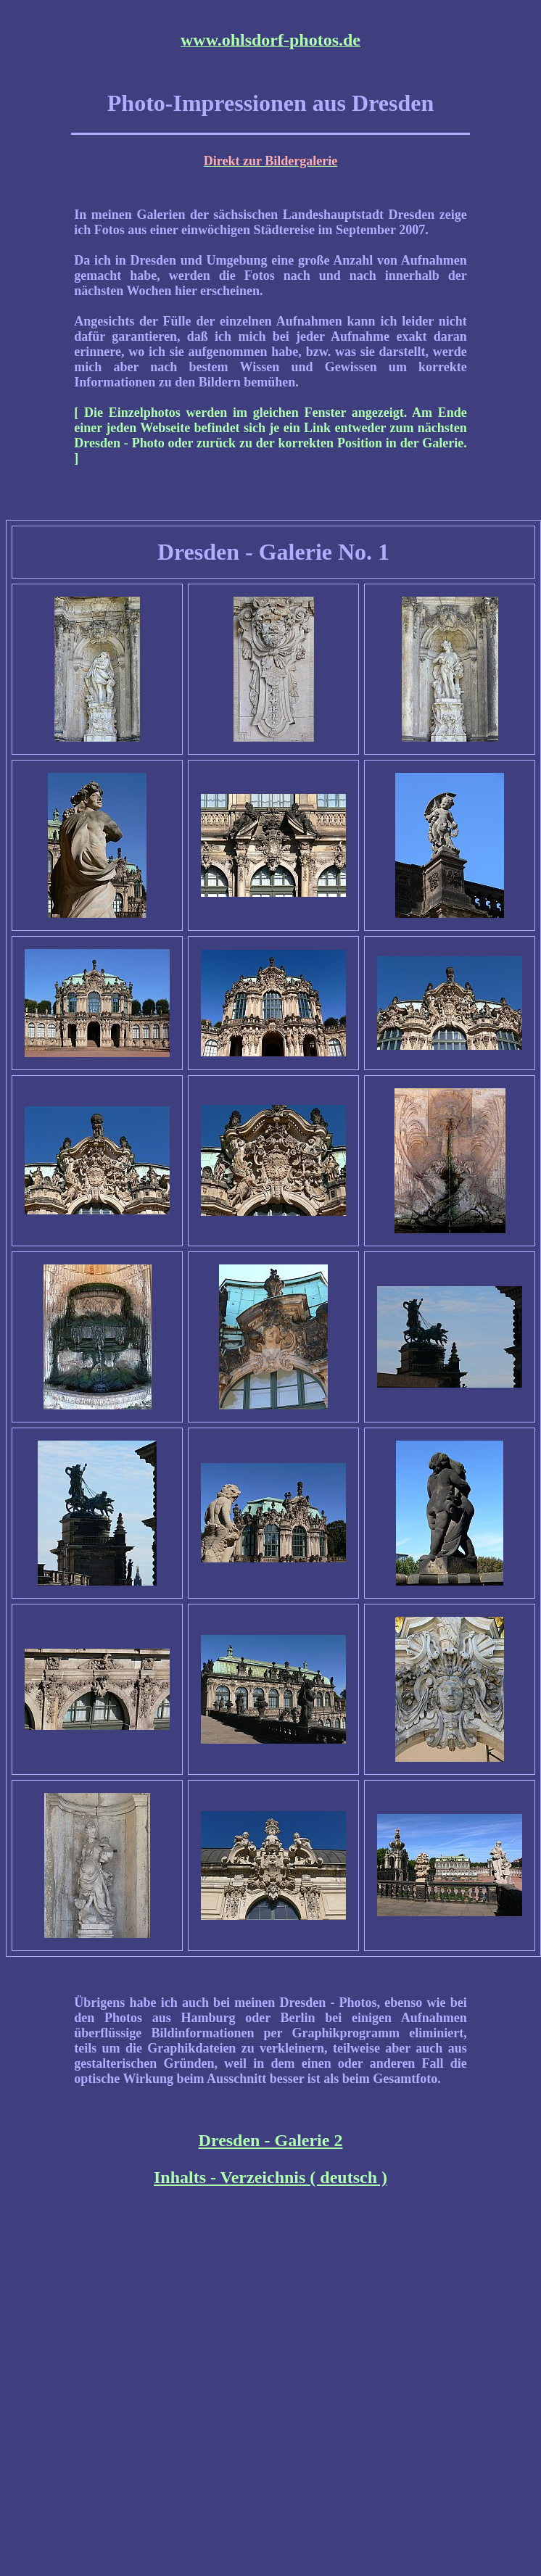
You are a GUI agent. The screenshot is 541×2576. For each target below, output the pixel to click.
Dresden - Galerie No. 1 (273, 552)
